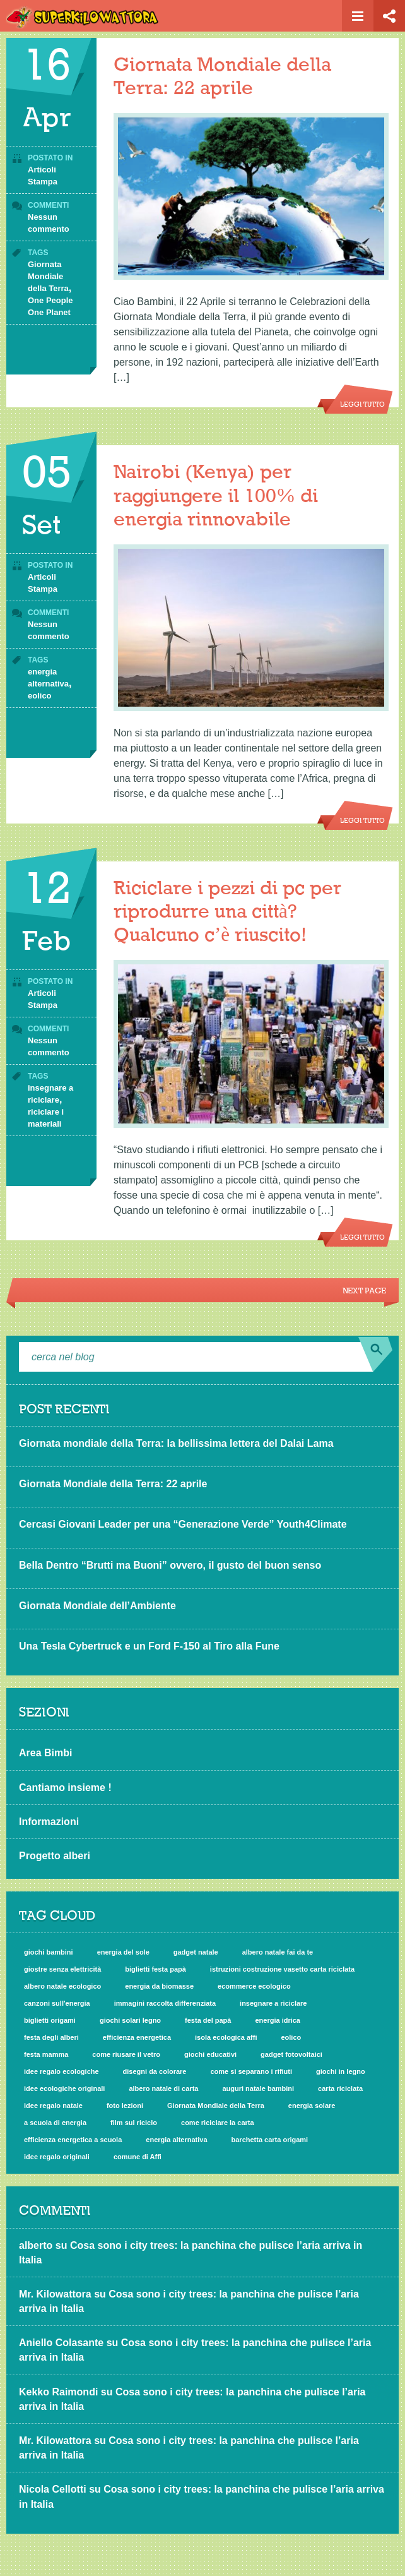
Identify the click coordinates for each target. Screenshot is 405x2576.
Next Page (364, 1291)
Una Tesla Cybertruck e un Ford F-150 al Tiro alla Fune (149, 1646)
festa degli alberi (51, 2037)
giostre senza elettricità (62, 1969)
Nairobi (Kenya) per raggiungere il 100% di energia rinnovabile (216, 496)
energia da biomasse (159, 1986)
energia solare (312, 2105)
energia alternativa (176, 2139)
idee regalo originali (57, 2156)
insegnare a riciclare (273, 2003)
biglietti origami (50, 2020)
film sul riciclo (133, 2122)
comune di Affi (137, 2156)
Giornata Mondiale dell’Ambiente (97, 1605)
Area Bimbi (45, 1752)
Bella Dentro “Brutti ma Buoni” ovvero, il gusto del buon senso (170, 1565)
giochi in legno (340, 2071)
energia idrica (277, 2020)
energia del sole (123, 1952)
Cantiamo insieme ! (65, 1787)
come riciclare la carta (217, 2122)
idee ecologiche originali (64, 2088)
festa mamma (46, 2054)
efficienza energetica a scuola (73, 2139)
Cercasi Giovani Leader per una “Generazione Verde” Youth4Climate (183, 1524)
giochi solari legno (130, 2020)
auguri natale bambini (258, 2088)
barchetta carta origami (270, 2139)
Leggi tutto (362, 405)
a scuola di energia (55, 2122)
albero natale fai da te (277, 1952)
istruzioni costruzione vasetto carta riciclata (282, 1969)
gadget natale (195, 1952)
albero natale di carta (163, 2088)
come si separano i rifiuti (251, 2071)
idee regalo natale (53, 2105)
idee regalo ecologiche (61, 2071)
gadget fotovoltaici (291, 2054)
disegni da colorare (155, 2071)
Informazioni (49, 1821)
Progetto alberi (54, 1855)
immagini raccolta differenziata (165, 2003)
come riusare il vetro (126, 2054)
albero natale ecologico (62, 1986)
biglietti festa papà (155, 1969)
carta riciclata (340, 2088)
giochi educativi (210, 2054)
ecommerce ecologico (254, 1986)
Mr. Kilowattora (55, 2294)
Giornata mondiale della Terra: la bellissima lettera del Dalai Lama (176, 1443)
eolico (40, 695)
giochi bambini (48, 1952)
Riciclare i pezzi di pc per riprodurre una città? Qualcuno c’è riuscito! (227, 912)
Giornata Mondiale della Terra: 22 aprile (113, 1483)
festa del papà (208, 2020)
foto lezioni (125, 2105)
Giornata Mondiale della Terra (48, 276)
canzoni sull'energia (57, 2003)
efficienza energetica (137, 2037)
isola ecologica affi (226, 2037)
